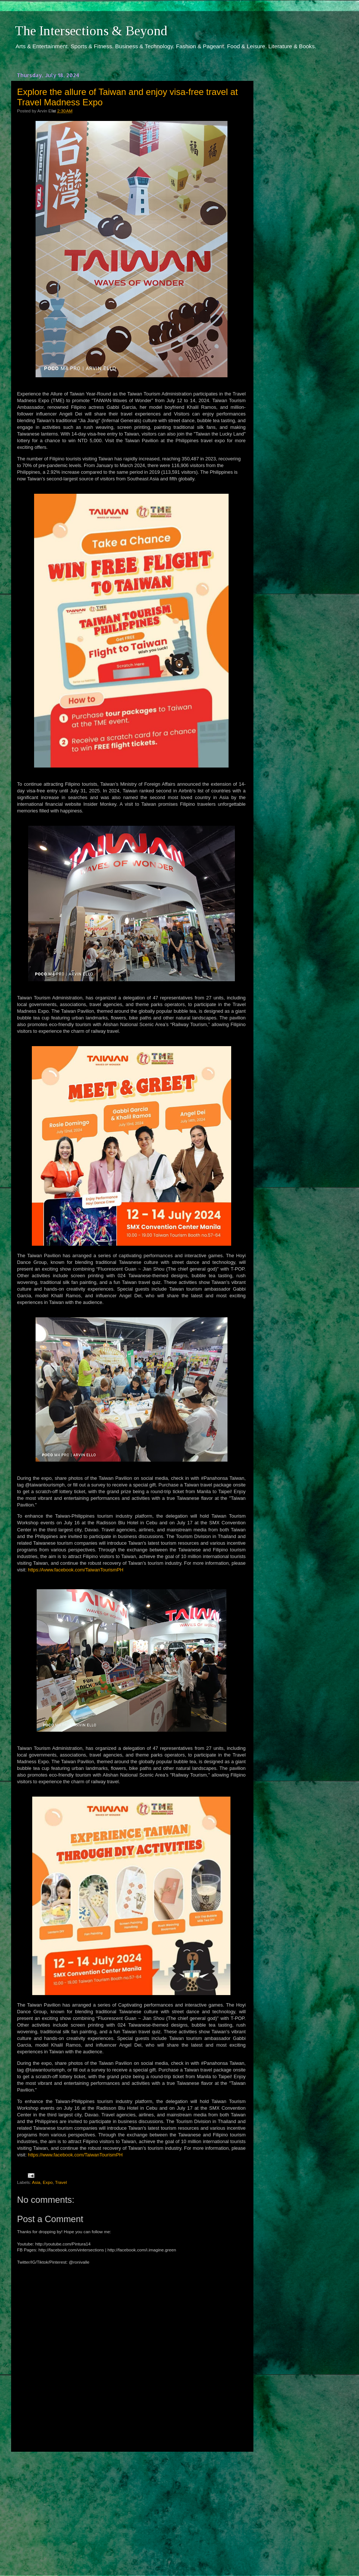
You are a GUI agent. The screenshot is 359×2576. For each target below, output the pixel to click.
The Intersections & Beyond (91, 30)
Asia (36, 2182)
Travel (61, 2182)
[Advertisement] (131, 2507)
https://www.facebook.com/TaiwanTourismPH (75, 2155)
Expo (48, 2182)
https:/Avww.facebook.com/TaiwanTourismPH (75, 1570)
